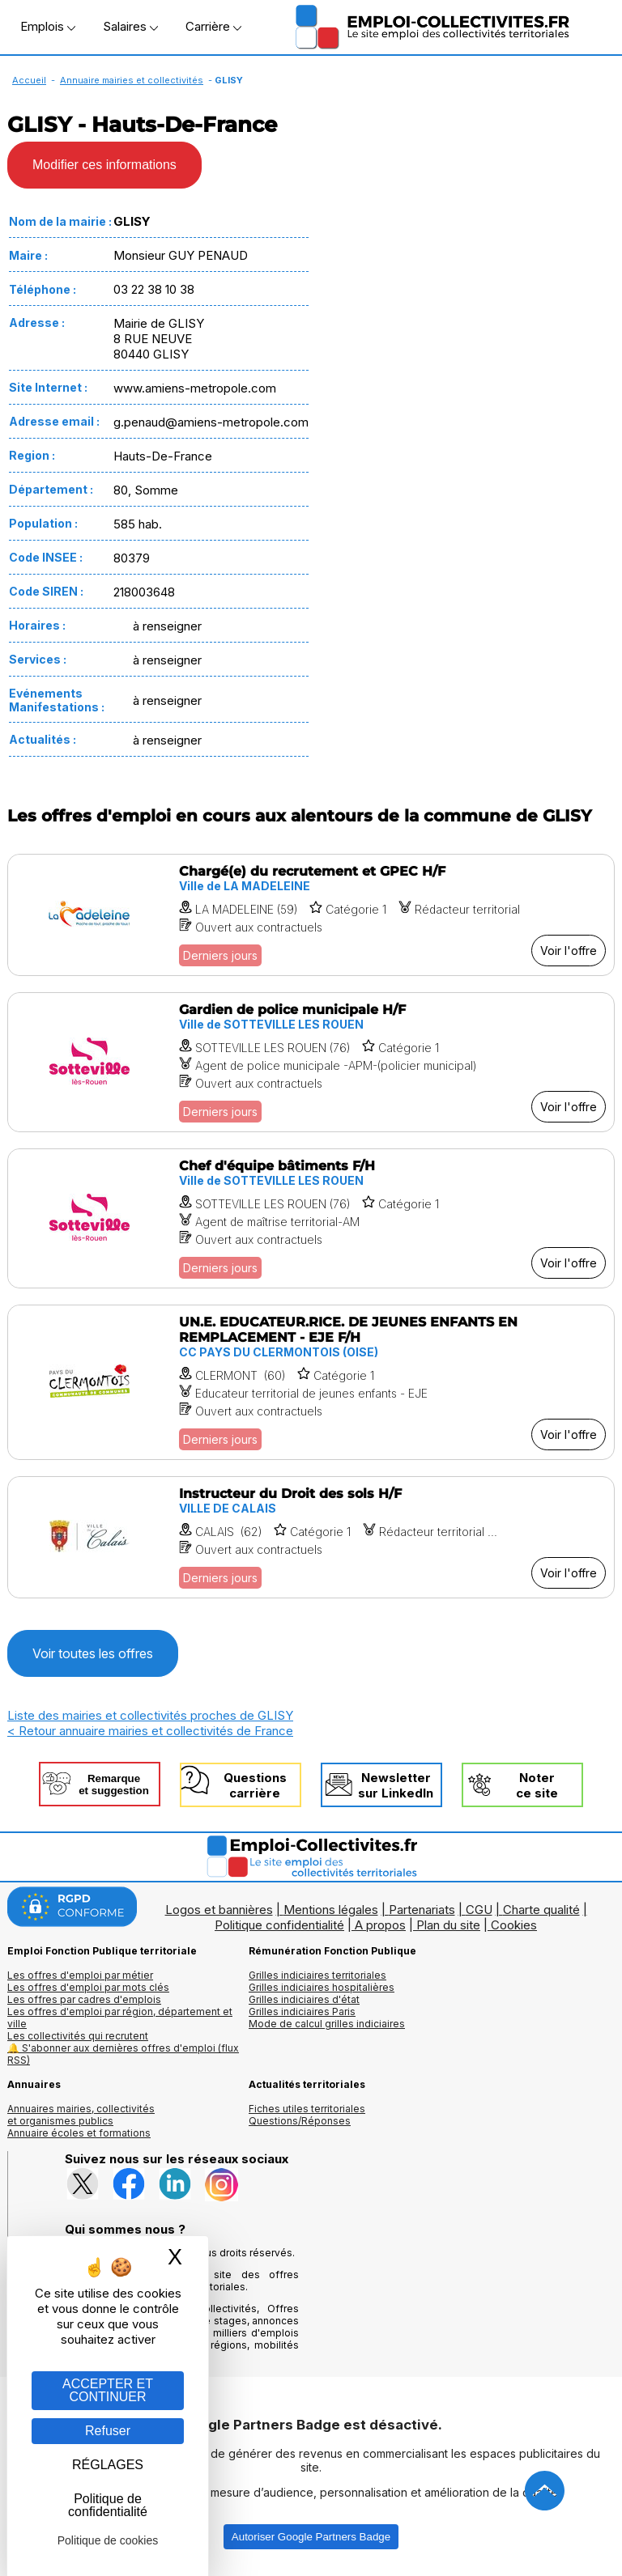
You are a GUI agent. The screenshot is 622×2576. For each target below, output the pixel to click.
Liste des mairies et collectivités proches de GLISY (150, 1715)
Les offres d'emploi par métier (80, 1975)
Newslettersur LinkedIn (395, 1785)
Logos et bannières (219, 1909)
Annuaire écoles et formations (79, 2133)
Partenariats (422, 1909)
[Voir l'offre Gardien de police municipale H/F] (311, 1062)
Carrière (213, 26)
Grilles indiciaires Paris (302, 2011)
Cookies (514, 1925)
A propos (380, 1925)
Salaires (130, 26)
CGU (479, 1909)
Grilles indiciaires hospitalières (321, 1987)
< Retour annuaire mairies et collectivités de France (150, 1730)
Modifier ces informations (104, 165)
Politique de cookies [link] (108, 2540)
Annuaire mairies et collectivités (131, 80)
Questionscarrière (255, 1785)
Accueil (29, 80)
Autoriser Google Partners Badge (311, 2537)
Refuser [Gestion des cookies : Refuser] (107, 2431)
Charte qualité (541, 1909)
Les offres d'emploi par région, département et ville (119, 2017)
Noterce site (537, 1785)
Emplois (47, 26)
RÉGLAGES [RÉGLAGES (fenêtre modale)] (107, 2465)
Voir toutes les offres (92, 1653)
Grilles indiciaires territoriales (317, 1975)
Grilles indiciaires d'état (304, 1999)
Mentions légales (330, 1909)
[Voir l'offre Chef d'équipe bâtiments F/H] (311, 1218)
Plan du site (448, 1925)
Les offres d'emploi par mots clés (88, 1987)
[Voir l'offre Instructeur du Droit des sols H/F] (311, 1537)
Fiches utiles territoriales (307, 2109)
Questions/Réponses (300, 2121)
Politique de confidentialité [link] (107, 2505)
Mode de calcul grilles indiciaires (327, 2024)
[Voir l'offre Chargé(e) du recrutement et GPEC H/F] (311, 915)
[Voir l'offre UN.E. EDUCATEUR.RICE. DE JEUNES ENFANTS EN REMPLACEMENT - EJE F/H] (311, 1382)
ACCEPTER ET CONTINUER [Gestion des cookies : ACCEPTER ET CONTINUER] (107, 2390)
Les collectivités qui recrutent (77, 2036)
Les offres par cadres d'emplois (84, 1999)
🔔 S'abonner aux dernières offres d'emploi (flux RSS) (123, 2054)
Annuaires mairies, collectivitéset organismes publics (81, 2115)
